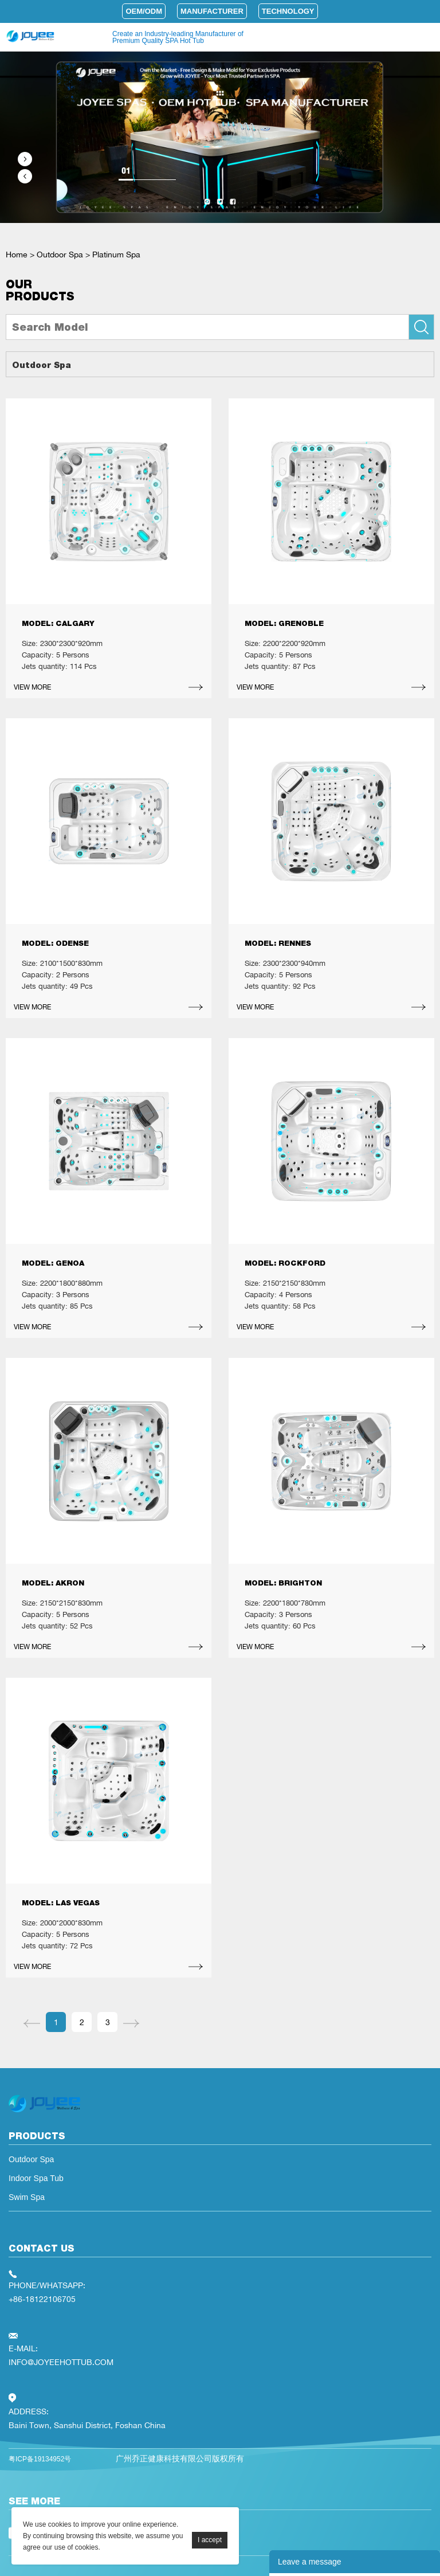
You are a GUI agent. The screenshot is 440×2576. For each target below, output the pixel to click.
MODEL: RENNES (278, 943)
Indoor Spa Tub (36, 2178)
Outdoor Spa (60, 254)
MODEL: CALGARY (58, 623)
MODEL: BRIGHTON (283, 1583)
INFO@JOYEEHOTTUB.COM (61, 2362)
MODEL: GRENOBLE (284, 623)
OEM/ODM (143, 11)
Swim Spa (27, 2197)
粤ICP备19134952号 (40, 2459)
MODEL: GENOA (53, 1263)
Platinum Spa (116, 254)
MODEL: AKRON (53, 1583)
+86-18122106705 (42, 2299)
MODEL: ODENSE (55, 943)
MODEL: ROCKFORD (285, 1263)
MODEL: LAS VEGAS (61, 1902)
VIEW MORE (32, 687)
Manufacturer (211, 11)
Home (17, 254)
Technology (288, 11)
